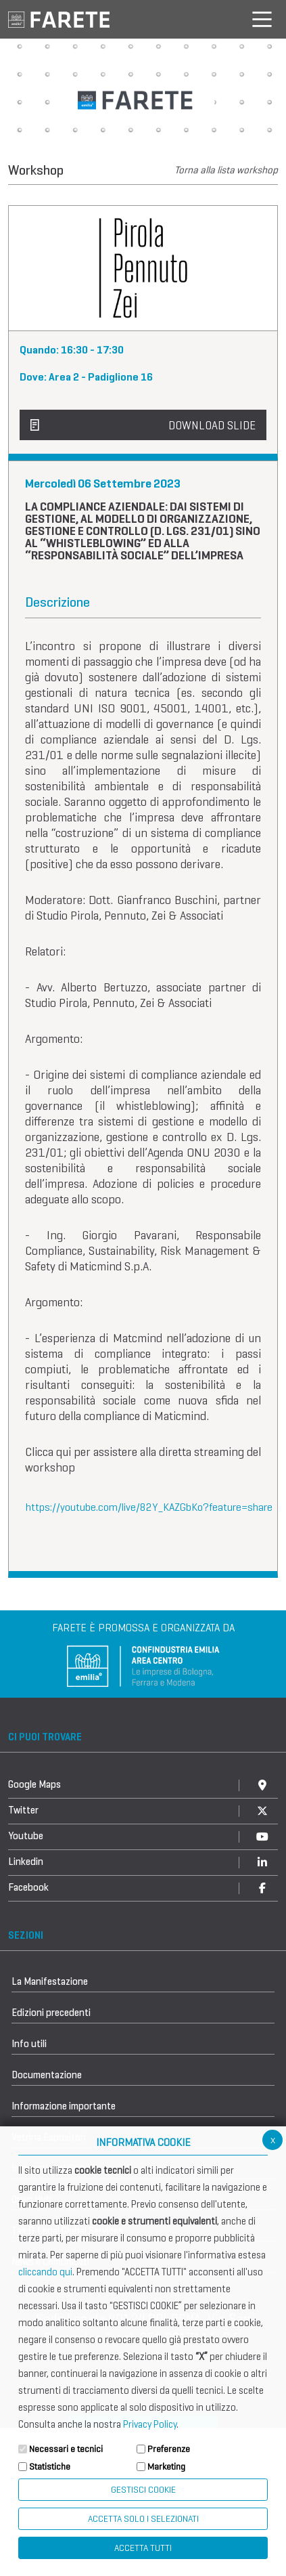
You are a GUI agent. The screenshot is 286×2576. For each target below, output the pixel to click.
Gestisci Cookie (143, 2489)
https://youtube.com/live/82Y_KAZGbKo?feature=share (149, 1507)
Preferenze (168, 2449)
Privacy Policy (149, 2424)
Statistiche (49, 2466)
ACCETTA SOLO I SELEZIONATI (143, 2519)
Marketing (166, 2466)
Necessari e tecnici (66, 2449)
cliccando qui (45, 2272)
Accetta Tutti (143, 2548)
